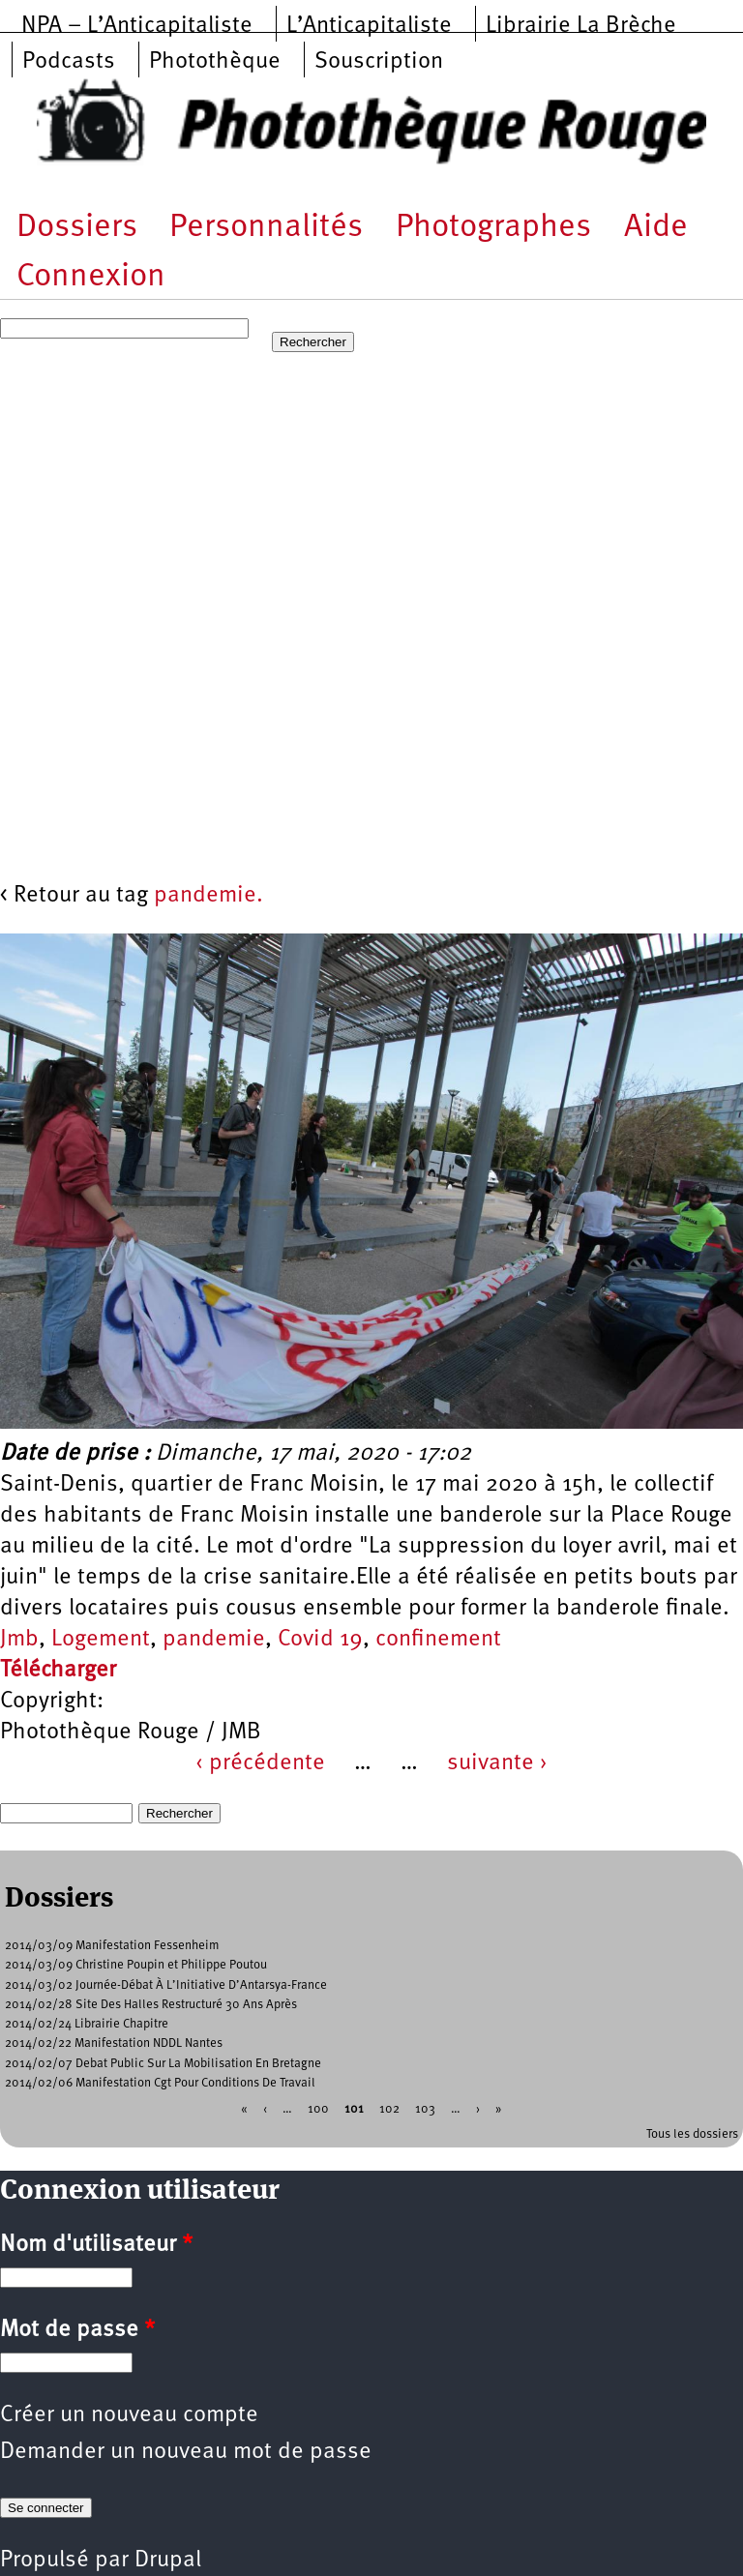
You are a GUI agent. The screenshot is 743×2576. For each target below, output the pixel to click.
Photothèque (215, 62)
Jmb (19, 1639)
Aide (656, 228)
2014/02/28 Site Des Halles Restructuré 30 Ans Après (151, 2005)
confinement (438, 1639)
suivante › (497, 1763)
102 (389, 2109)
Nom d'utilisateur (96, 2245)
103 (425, 2109)
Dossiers (76, 228)
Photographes (493, 228)
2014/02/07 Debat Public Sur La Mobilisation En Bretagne (163, 2064)
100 (318, 2109)
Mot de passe (77, 2330)
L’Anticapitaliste (369, 26)
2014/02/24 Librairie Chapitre (86, 2024)
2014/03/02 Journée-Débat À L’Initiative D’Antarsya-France (166, 1985)
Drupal (167, 2560)
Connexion (90, 277)
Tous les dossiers (692, 2134)
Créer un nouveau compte (129, 2415)
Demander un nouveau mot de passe (186, 2452)
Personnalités (266, 228)
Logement (100, 1639)
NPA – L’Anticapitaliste (137, 26)
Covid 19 (320, 1639)
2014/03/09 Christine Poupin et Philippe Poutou (136, 1965)
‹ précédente (260, 1763)
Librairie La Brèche (581, 26)
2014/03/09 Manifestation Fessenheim (112, 1945)
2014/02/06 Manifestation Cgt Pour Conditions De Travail (160, 2083)
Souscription (378, 62)
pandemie (214, 1639)
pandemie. (208, 895)
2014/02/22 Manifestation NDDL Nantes (114, 2043)
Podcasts (68, 62)
